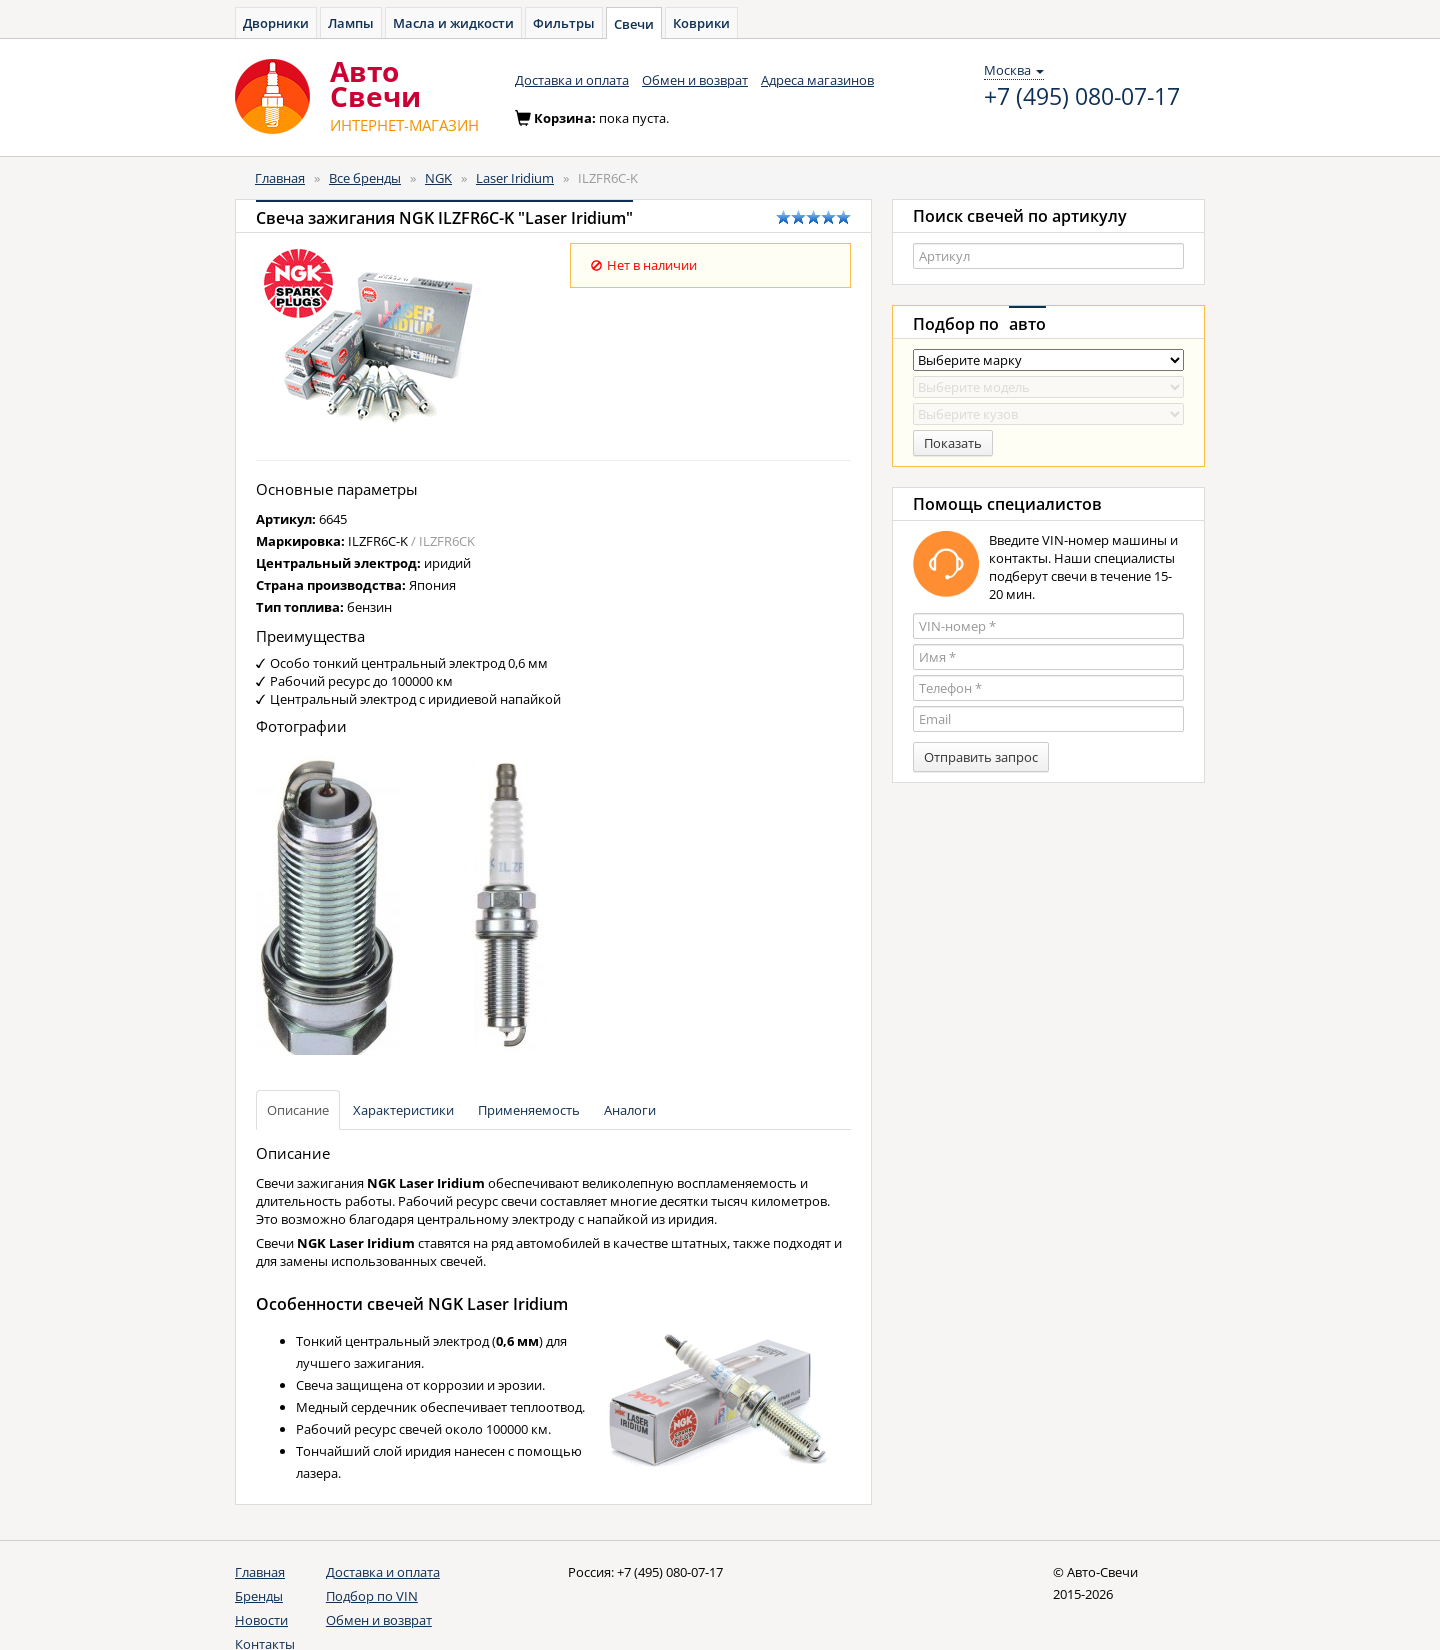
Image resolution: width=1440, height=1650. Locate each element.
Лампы (351, 23)
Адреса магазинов (817, 80)
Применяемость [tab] (529, 1110)
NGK (438, 178)
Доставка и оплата (572, 80)
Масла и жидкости (453, 23)
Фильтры (564, 23)
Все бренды (365, 178)
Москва (1014, 70)
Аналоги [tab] (630, 1110)
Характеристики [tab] (403, 1110)
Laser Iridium (515, 178)
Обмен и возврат (695, 80)
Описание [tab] (298, 1110)
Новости (261, 1620)
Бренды (259, 1596)
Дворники (276, 23)
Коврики (701, 23)
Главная (280, 178)
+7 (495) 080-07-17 (1082, 97)
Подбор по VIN (372, 1596)
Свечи (634, 24)
